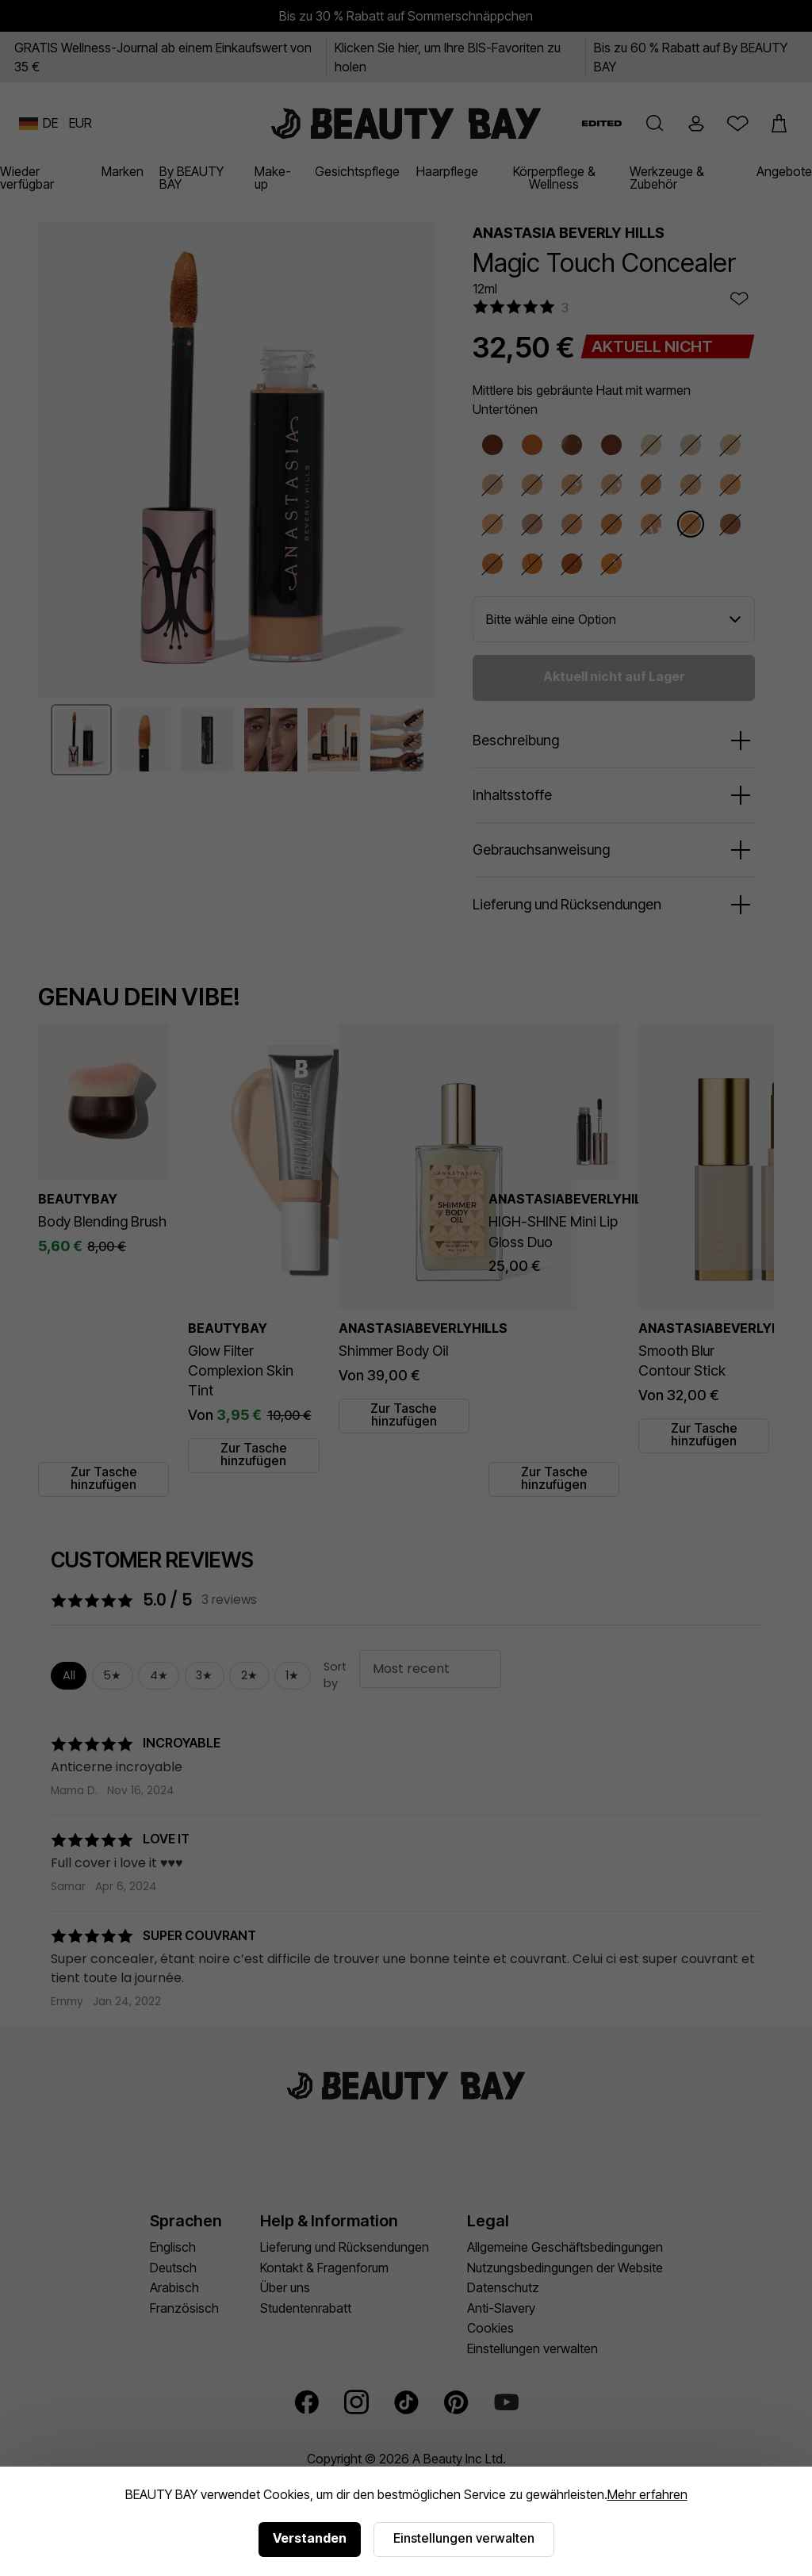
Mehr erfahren (647, 2494)
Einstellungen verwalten (463, 2538)
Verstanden (310, 2538)
